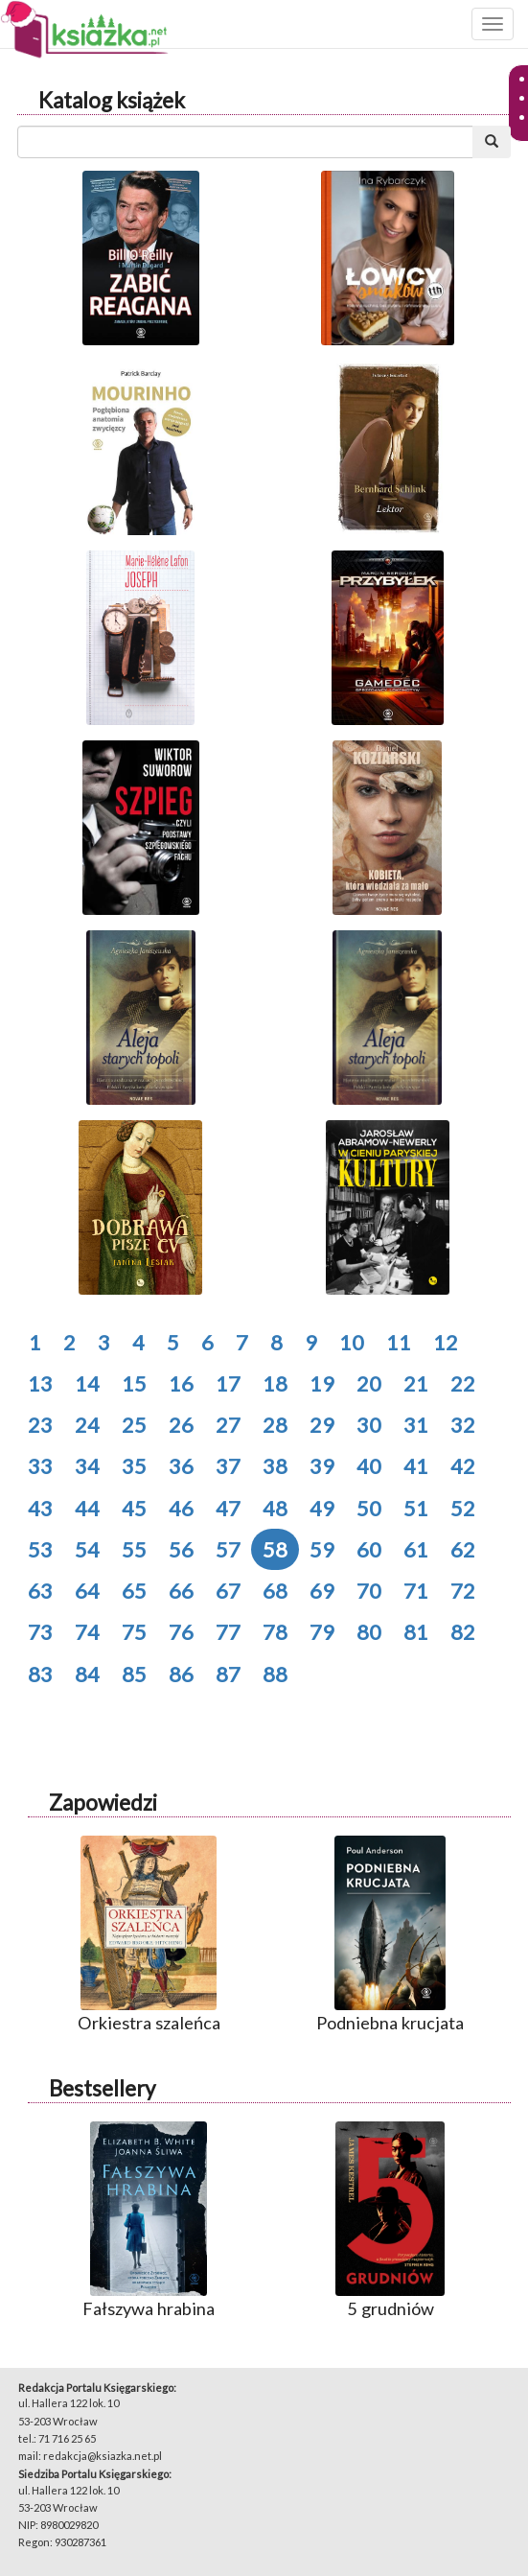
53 (40, 1549)
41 (415, 1466)
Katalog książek (111, 100)
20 (368, 1383)
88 (275, 1674)
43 (40, 1508)
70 (368, 1591)
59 (322, 1549)
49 (322, 1508)
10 (351, 1342)
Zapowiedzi (103, 1802)
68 (275, 1591)
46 (181, 1508)
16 (181, 1383)
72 (462, 1591)
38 (275, 1466)
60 (368, 1549)
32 (462, 1425)
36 (181, 1466)
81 (415, 1632)
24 (87, 1425)
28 (275, 1425)
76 (181, 1632)
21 (415, 1383)
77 (228, 1632)
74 (87, 1632)
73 (40, 1632)
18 (275, 1383)
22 (462, 1383)
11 (398, 1342)
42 (462, 1466)
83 (40, 1674)
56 (181, 1549)
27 (228, 1425)
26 (181, 1425)
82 (462, 1632)
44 (87, 1508)
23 (40, 1425)
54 (87, 1549)
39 (322, 1466)
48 (275, 1508)
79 (322, 1632)
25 (134, 1425)
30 (368, 1425)
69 (322, 1591)
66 (181, 1591)
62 (462, 1549)
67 (228, 1591)
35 (134, 1466)
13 (40, 1383)
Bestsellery (102, 2088)
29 (322, 1425)
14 (87, 1383)
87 (228, 1674)
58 (275, 1549)
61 (415, 1549)
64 (87, 1591)
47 (228, 1508)
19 (322, 1383)
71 (415, 1591)
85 (134, 1674)
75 (134, 1632)
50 (368, 1508)
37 (228, 1466)
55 (134, 1549)
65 (134, 1591)
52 (462, 1508)
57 (228, 1549)
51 (415, 1508)
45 (134, 1508)
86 (181, 1674)
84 (87, 1674)
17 (228, 1383)
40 (368, 1466)
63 (40, 1591)
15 (134, 1383)
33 (40, 1466)
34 (87, 1466)
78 (275, 1632)
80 (368, 1632)
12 (445, 1342)
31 (415, 1425)
